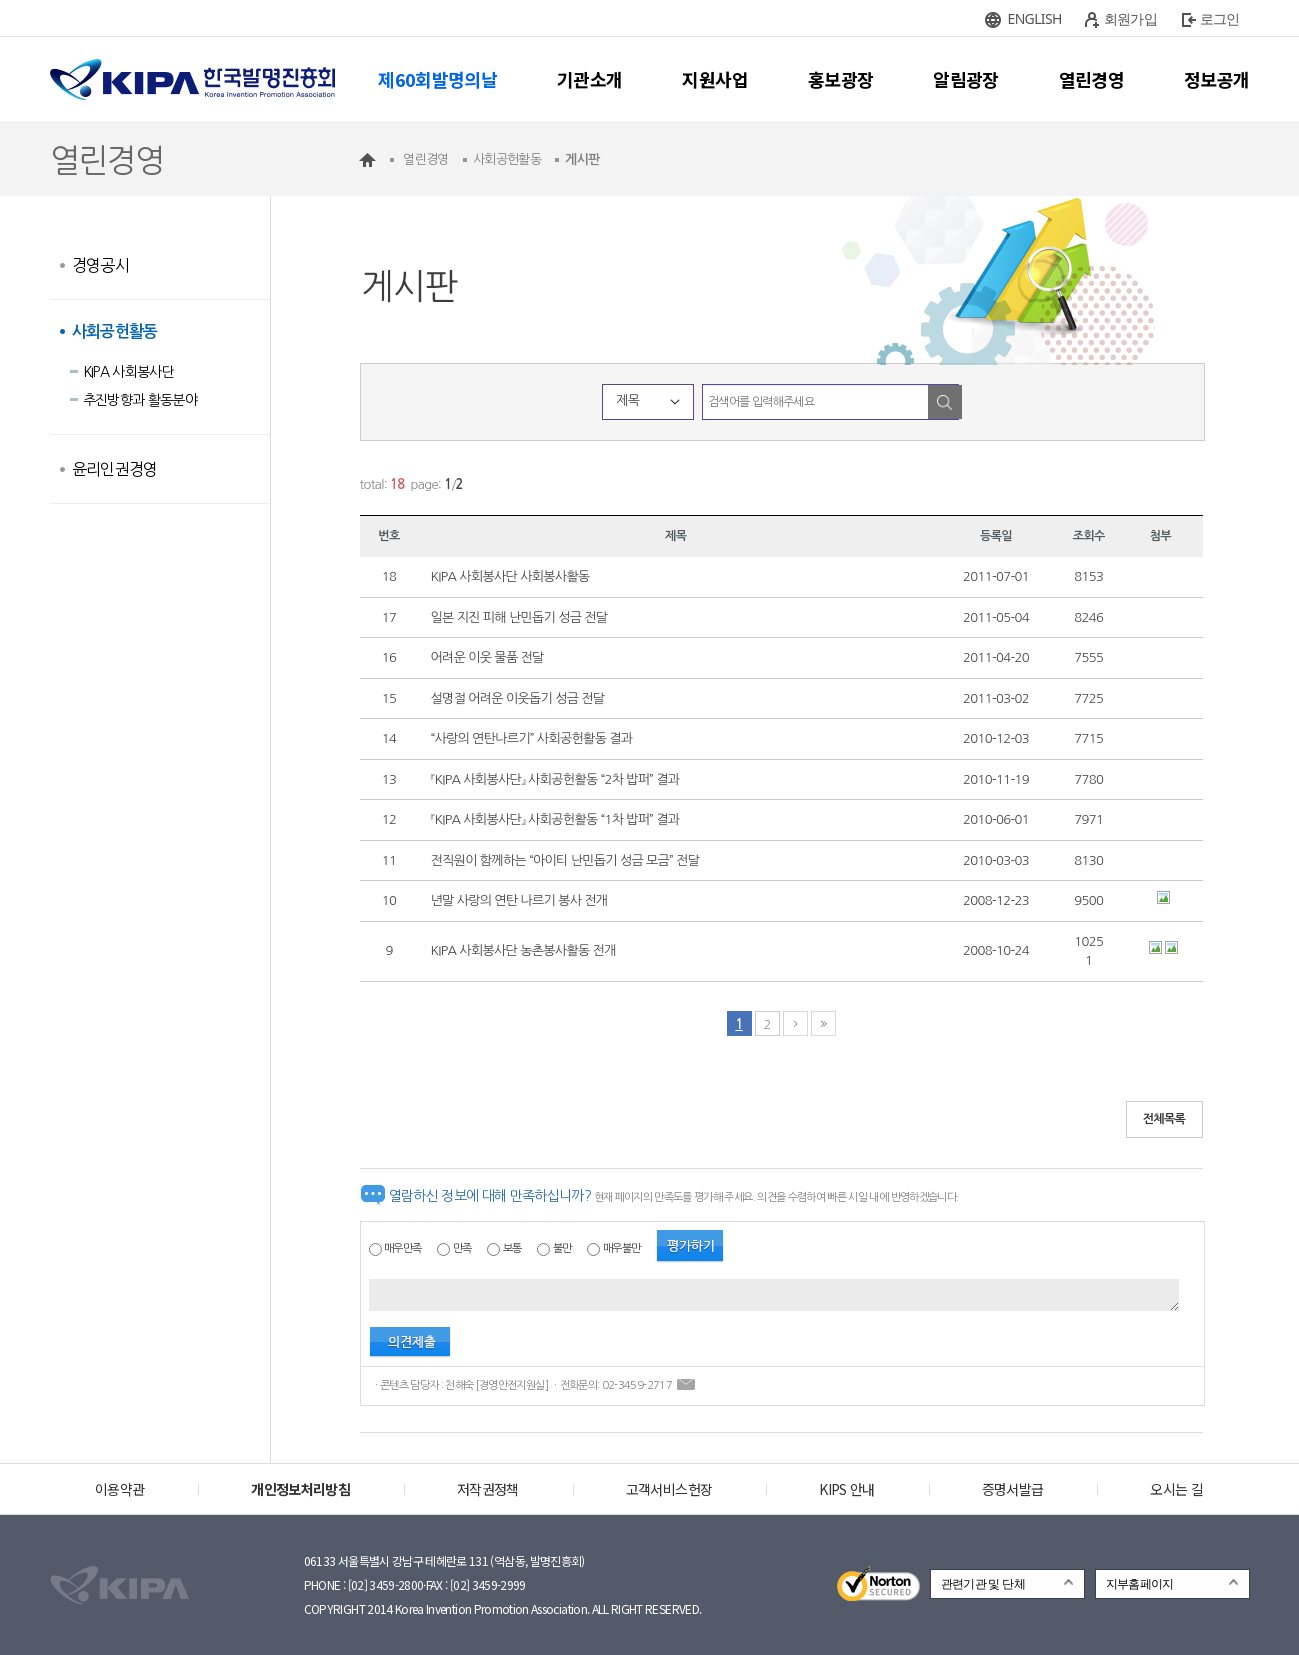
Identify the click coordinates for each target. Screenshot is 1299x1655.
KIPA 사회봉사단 (129, 372)
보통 (512, 1248)
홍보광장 (840, 79)
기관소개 (589, 79)
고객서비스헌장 (669, 1489)
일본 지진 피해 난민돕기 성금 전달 (519, 617)
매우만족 (402, 1248)
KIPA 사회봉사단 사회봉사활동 (510, 576)
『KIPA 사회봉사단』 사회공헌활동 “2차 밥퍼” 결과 (555, 779)
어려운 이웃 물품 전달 (487, 657)
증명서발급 (1013, 1489)
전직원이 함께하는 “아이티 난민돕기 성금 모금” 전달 (565, 860)
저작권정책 (488, 1489)
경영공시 (100, 265)
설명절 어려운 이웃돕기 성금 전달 (518, 698)
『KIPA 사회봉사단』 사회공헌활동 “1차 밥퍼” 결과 (555, 819)
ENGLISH (1035, 18)
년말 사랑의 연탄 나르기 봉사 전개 (519, 900)
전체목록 (1164, 1119)
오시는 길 (1176, 1489)
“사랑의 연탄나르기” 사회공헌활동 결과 (532, 738)
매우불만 (621, 1248)
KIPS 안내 (846, 1489)
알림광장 (965, 79)
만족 (462, 1248)
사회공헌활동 (115, 331)
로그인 (1220, 18)
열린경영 (1091, 79)
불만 (562, 1248)
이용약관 (119, 1489)
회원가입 (1130, 18)
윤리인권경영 (115, 469)
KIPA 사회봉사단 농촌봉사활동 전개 (523, 950)
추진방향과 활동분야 (140, 400)
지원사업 (714, 79)
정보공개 (1216, 79)
